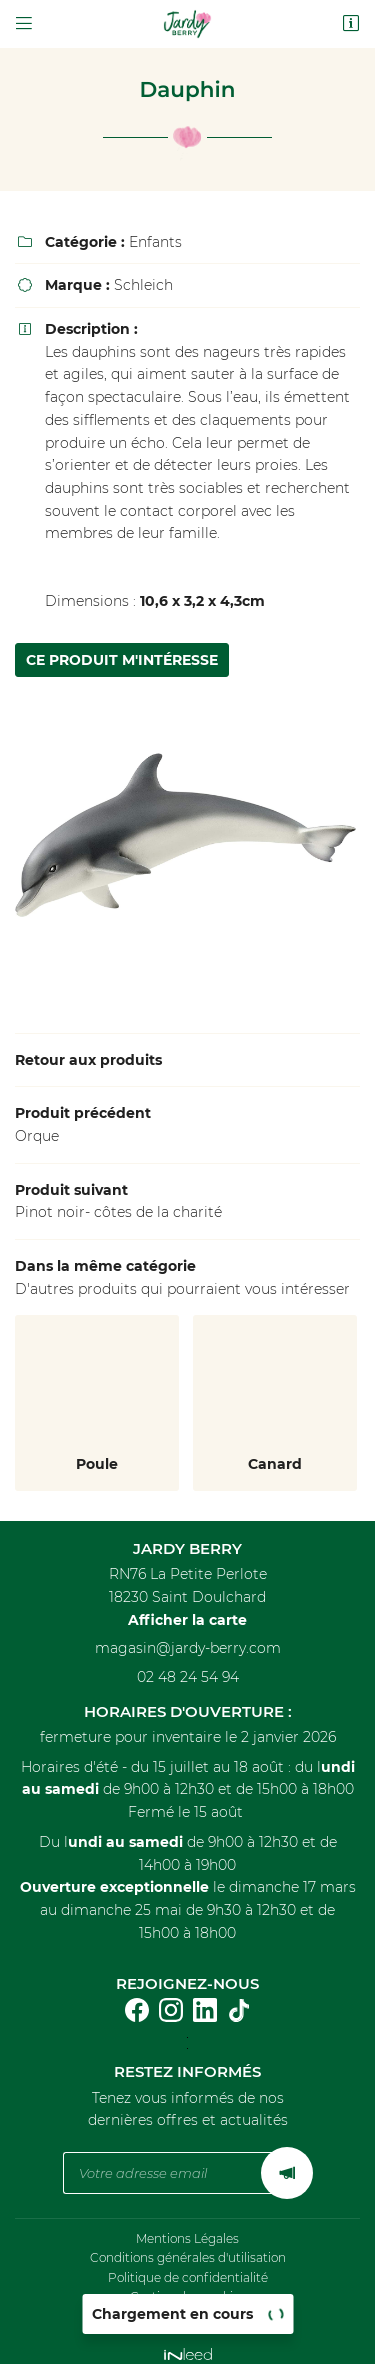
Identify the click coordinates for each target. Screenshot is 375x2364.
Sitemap (188, 2303)
